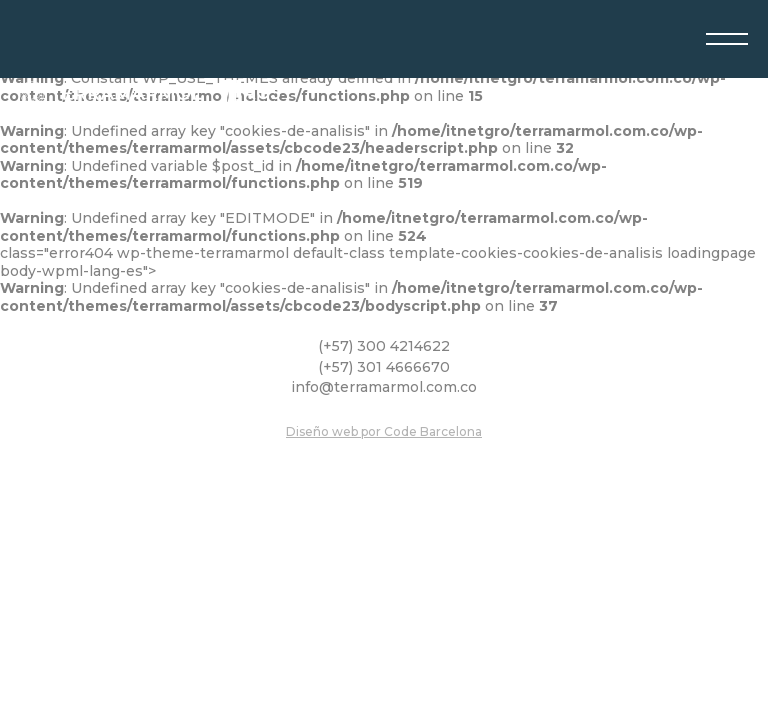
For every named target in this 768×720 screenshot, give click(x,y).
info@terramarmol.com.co (384, 387)
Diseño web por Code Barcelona (384, 431)
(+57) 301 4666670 (384, 367)
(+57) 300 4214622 (384, 346)
